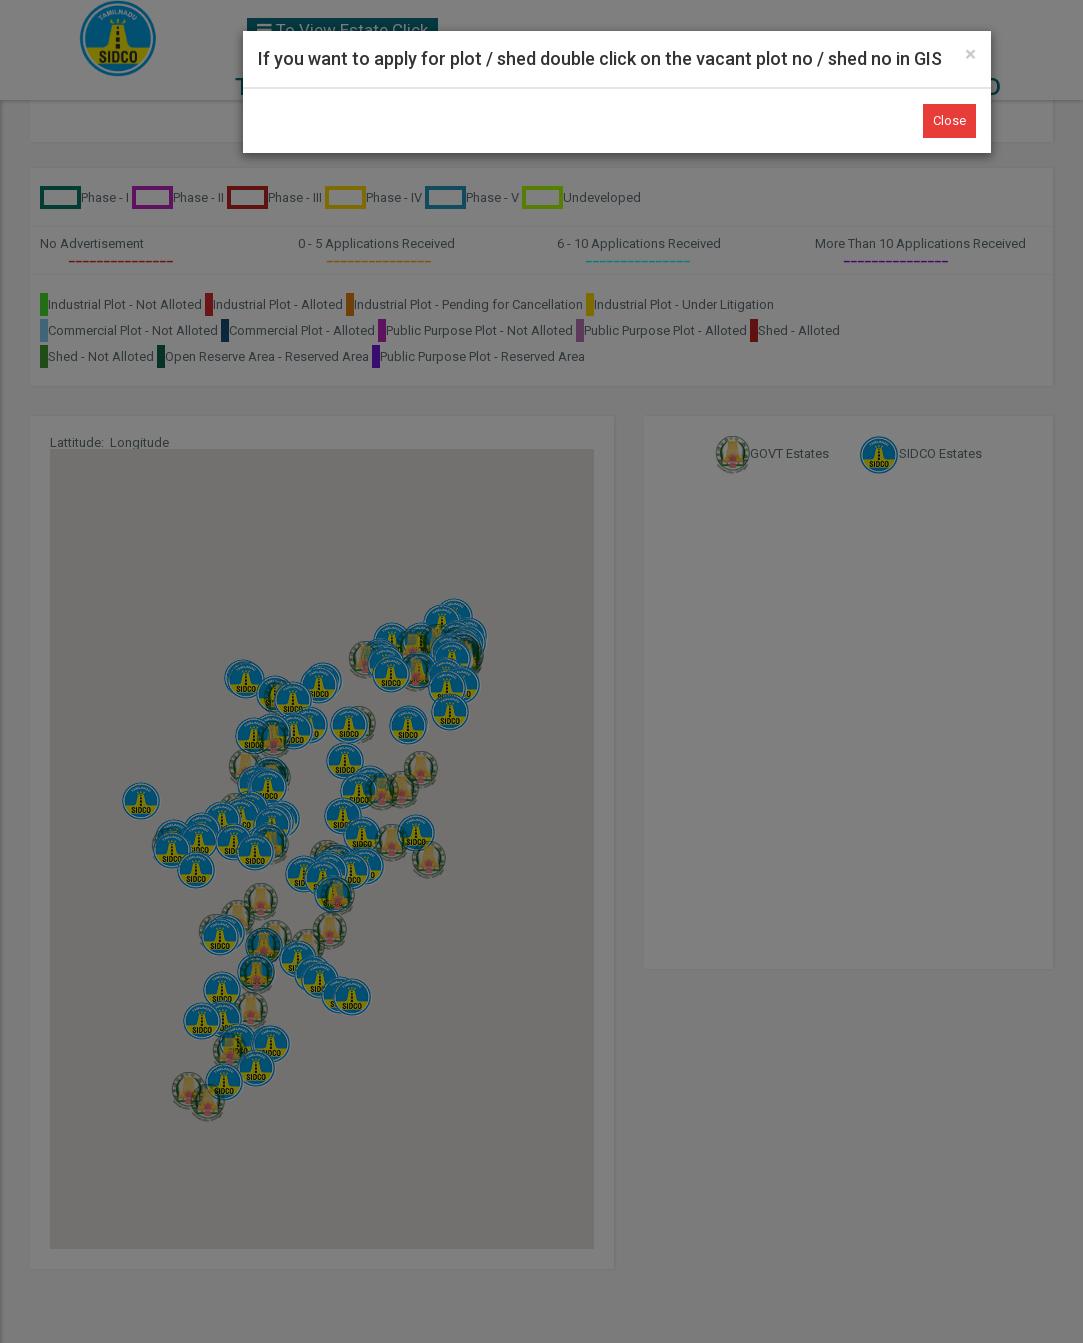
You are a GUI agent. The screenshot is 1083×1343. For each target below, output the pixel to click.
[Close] (970, 54)
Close (949, 120)
